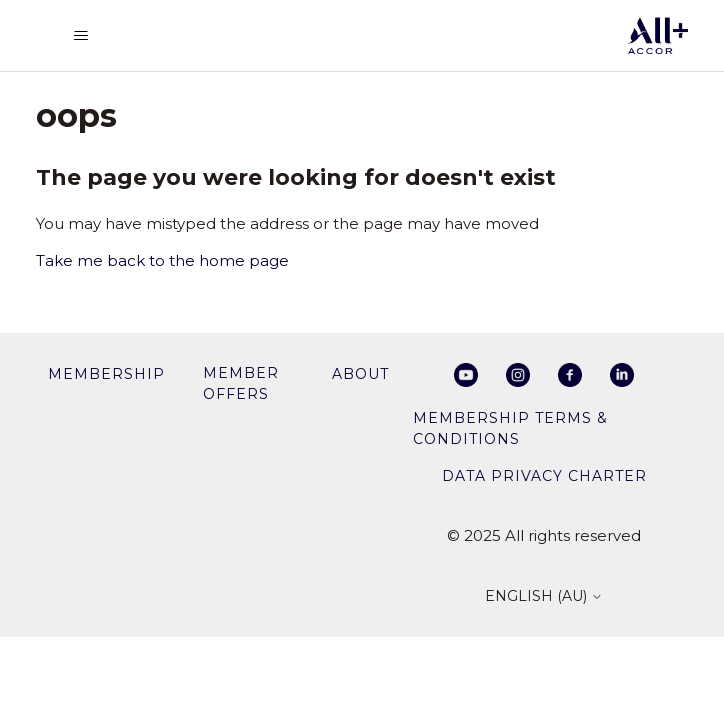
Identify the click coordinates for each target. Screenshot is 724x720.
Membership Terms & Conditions (510, 428)
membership (106, 374)
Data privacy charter (544, 476)
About (360, 374)
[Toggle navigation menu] (81, 36)
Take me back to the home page (162, 260)
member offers (241, 383)
